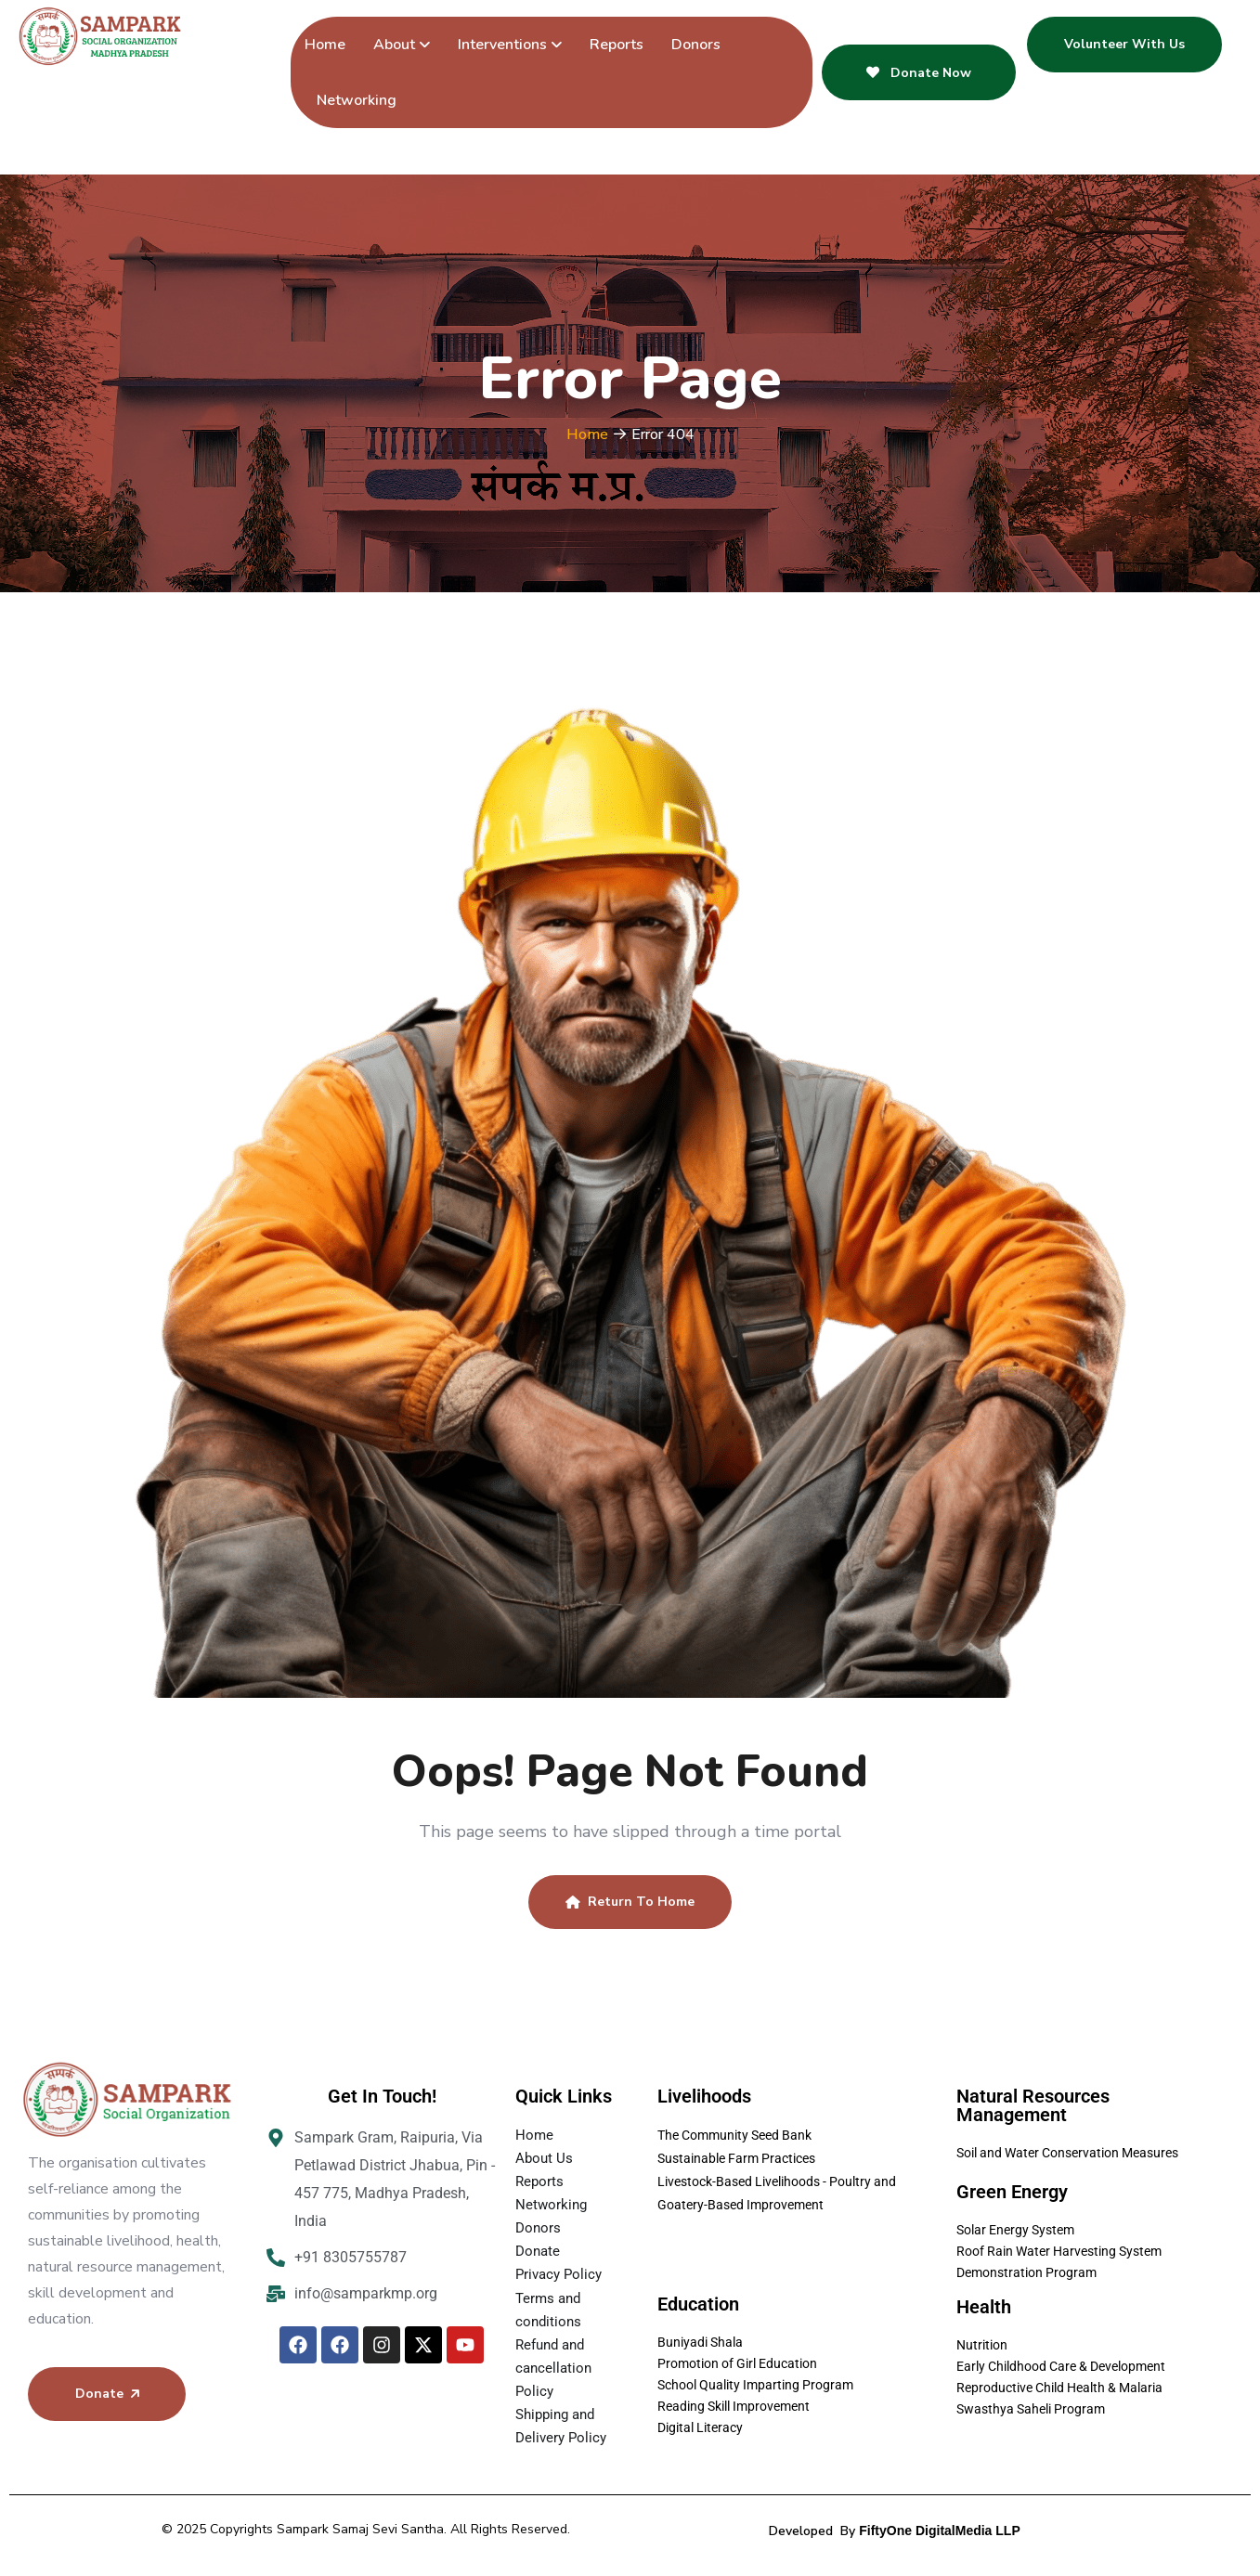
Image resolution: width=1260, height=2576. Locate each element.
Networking (356, 100)
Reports (616, 44)
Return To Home (630, 1901)
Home (325, 44)
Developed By (894, 2531)
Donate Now (918, 73)
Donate (107, 2393)
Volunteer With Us (1124, 44)
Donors (696, 44)
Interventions (502, 44)
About (394, 44)
